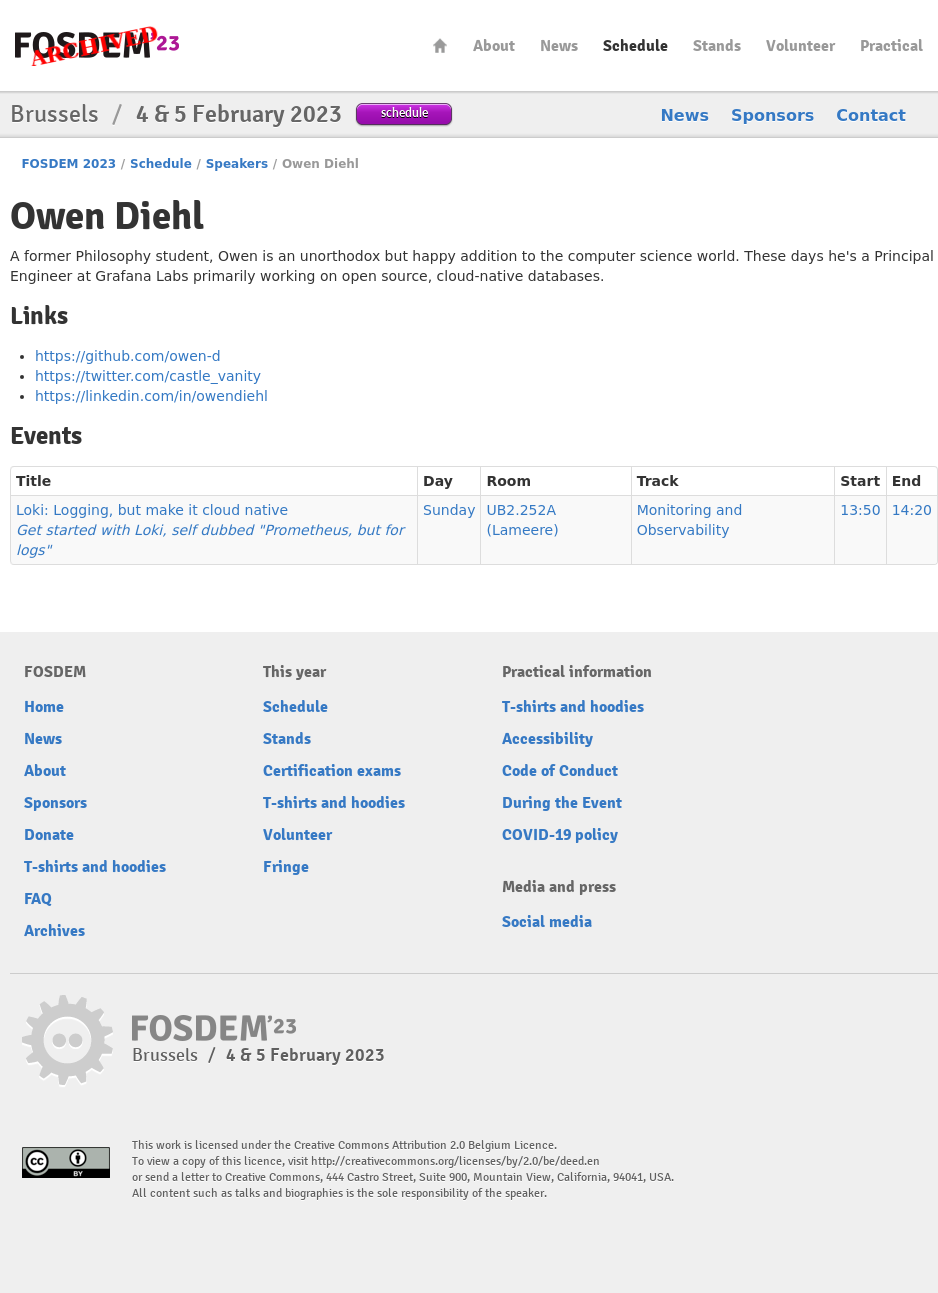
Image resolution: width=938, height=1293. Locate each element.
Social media (547, 922)
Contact (871, 115)
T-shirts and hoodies (95, 867)
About (494, 46)
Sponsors (772, 115)
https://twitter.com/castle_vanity (148, 376)
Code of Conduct (560, 771)
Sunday (449, 510)
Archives (54, 931)
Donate (49, 835)
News (559, 46)
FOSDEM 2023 (68, 164)
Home (440, 45)
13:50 (860, 510)
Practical (891, 46)
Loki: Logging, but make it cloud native (210, 530)
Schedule (635, 46)
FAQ (38, 899)
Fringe (286, 867)
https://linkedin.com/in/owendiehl (151, 396)
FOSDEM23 (97, 45)
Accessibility (547, 739)
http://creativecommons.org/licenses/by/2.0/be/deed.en (455, 1161)
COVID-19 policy (560, 835)
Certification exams (332, 771)
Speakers (237, 164)
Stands (717, 46)
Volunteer (800, 46)
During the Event (562, 803)
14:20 (912, 510)
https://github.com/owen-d (128, 356)
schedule (404, 112)
